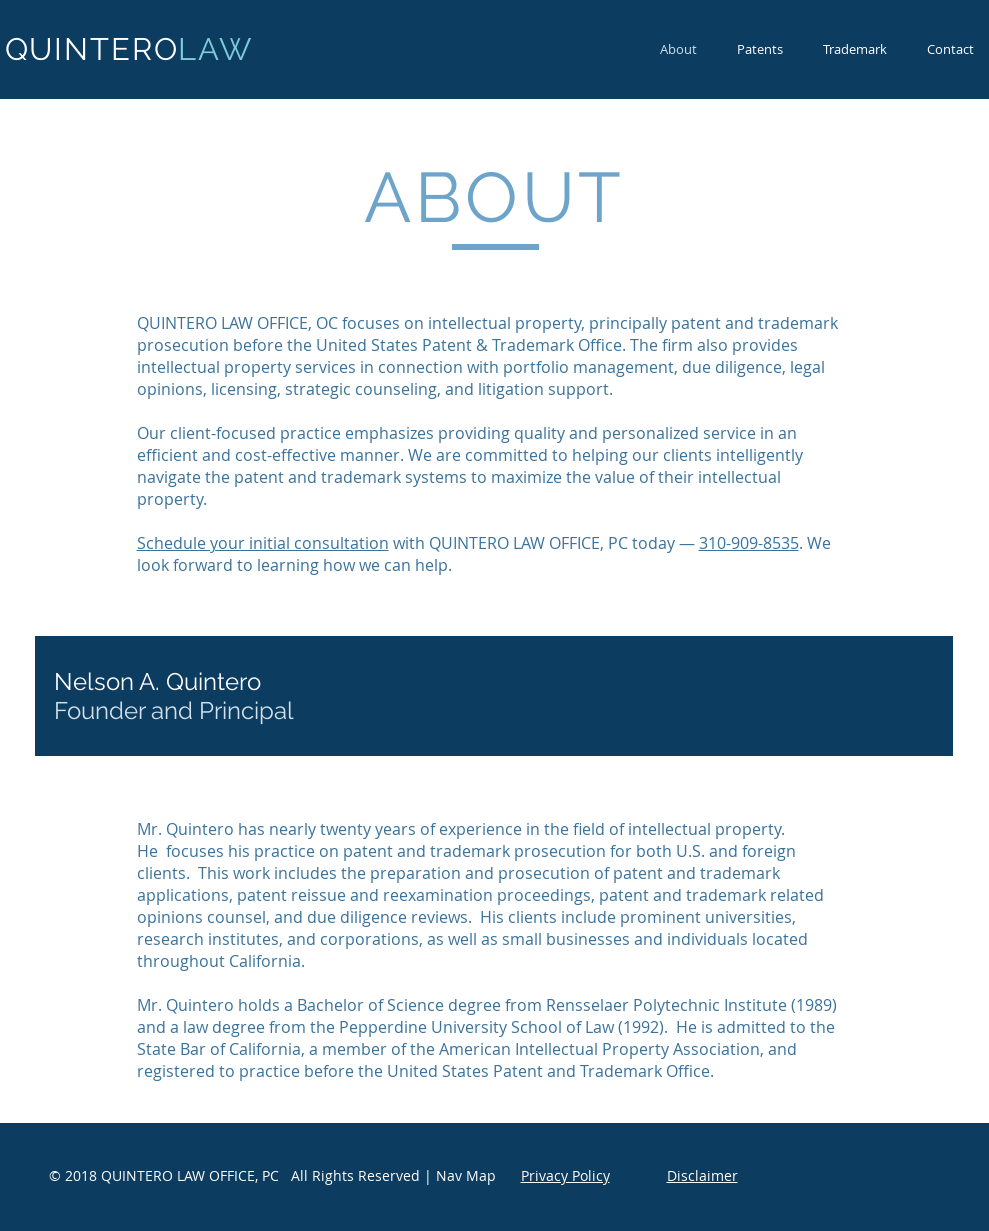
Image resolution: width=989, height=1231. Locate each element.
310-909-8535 (749, 543)
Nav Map (466, 1175)
